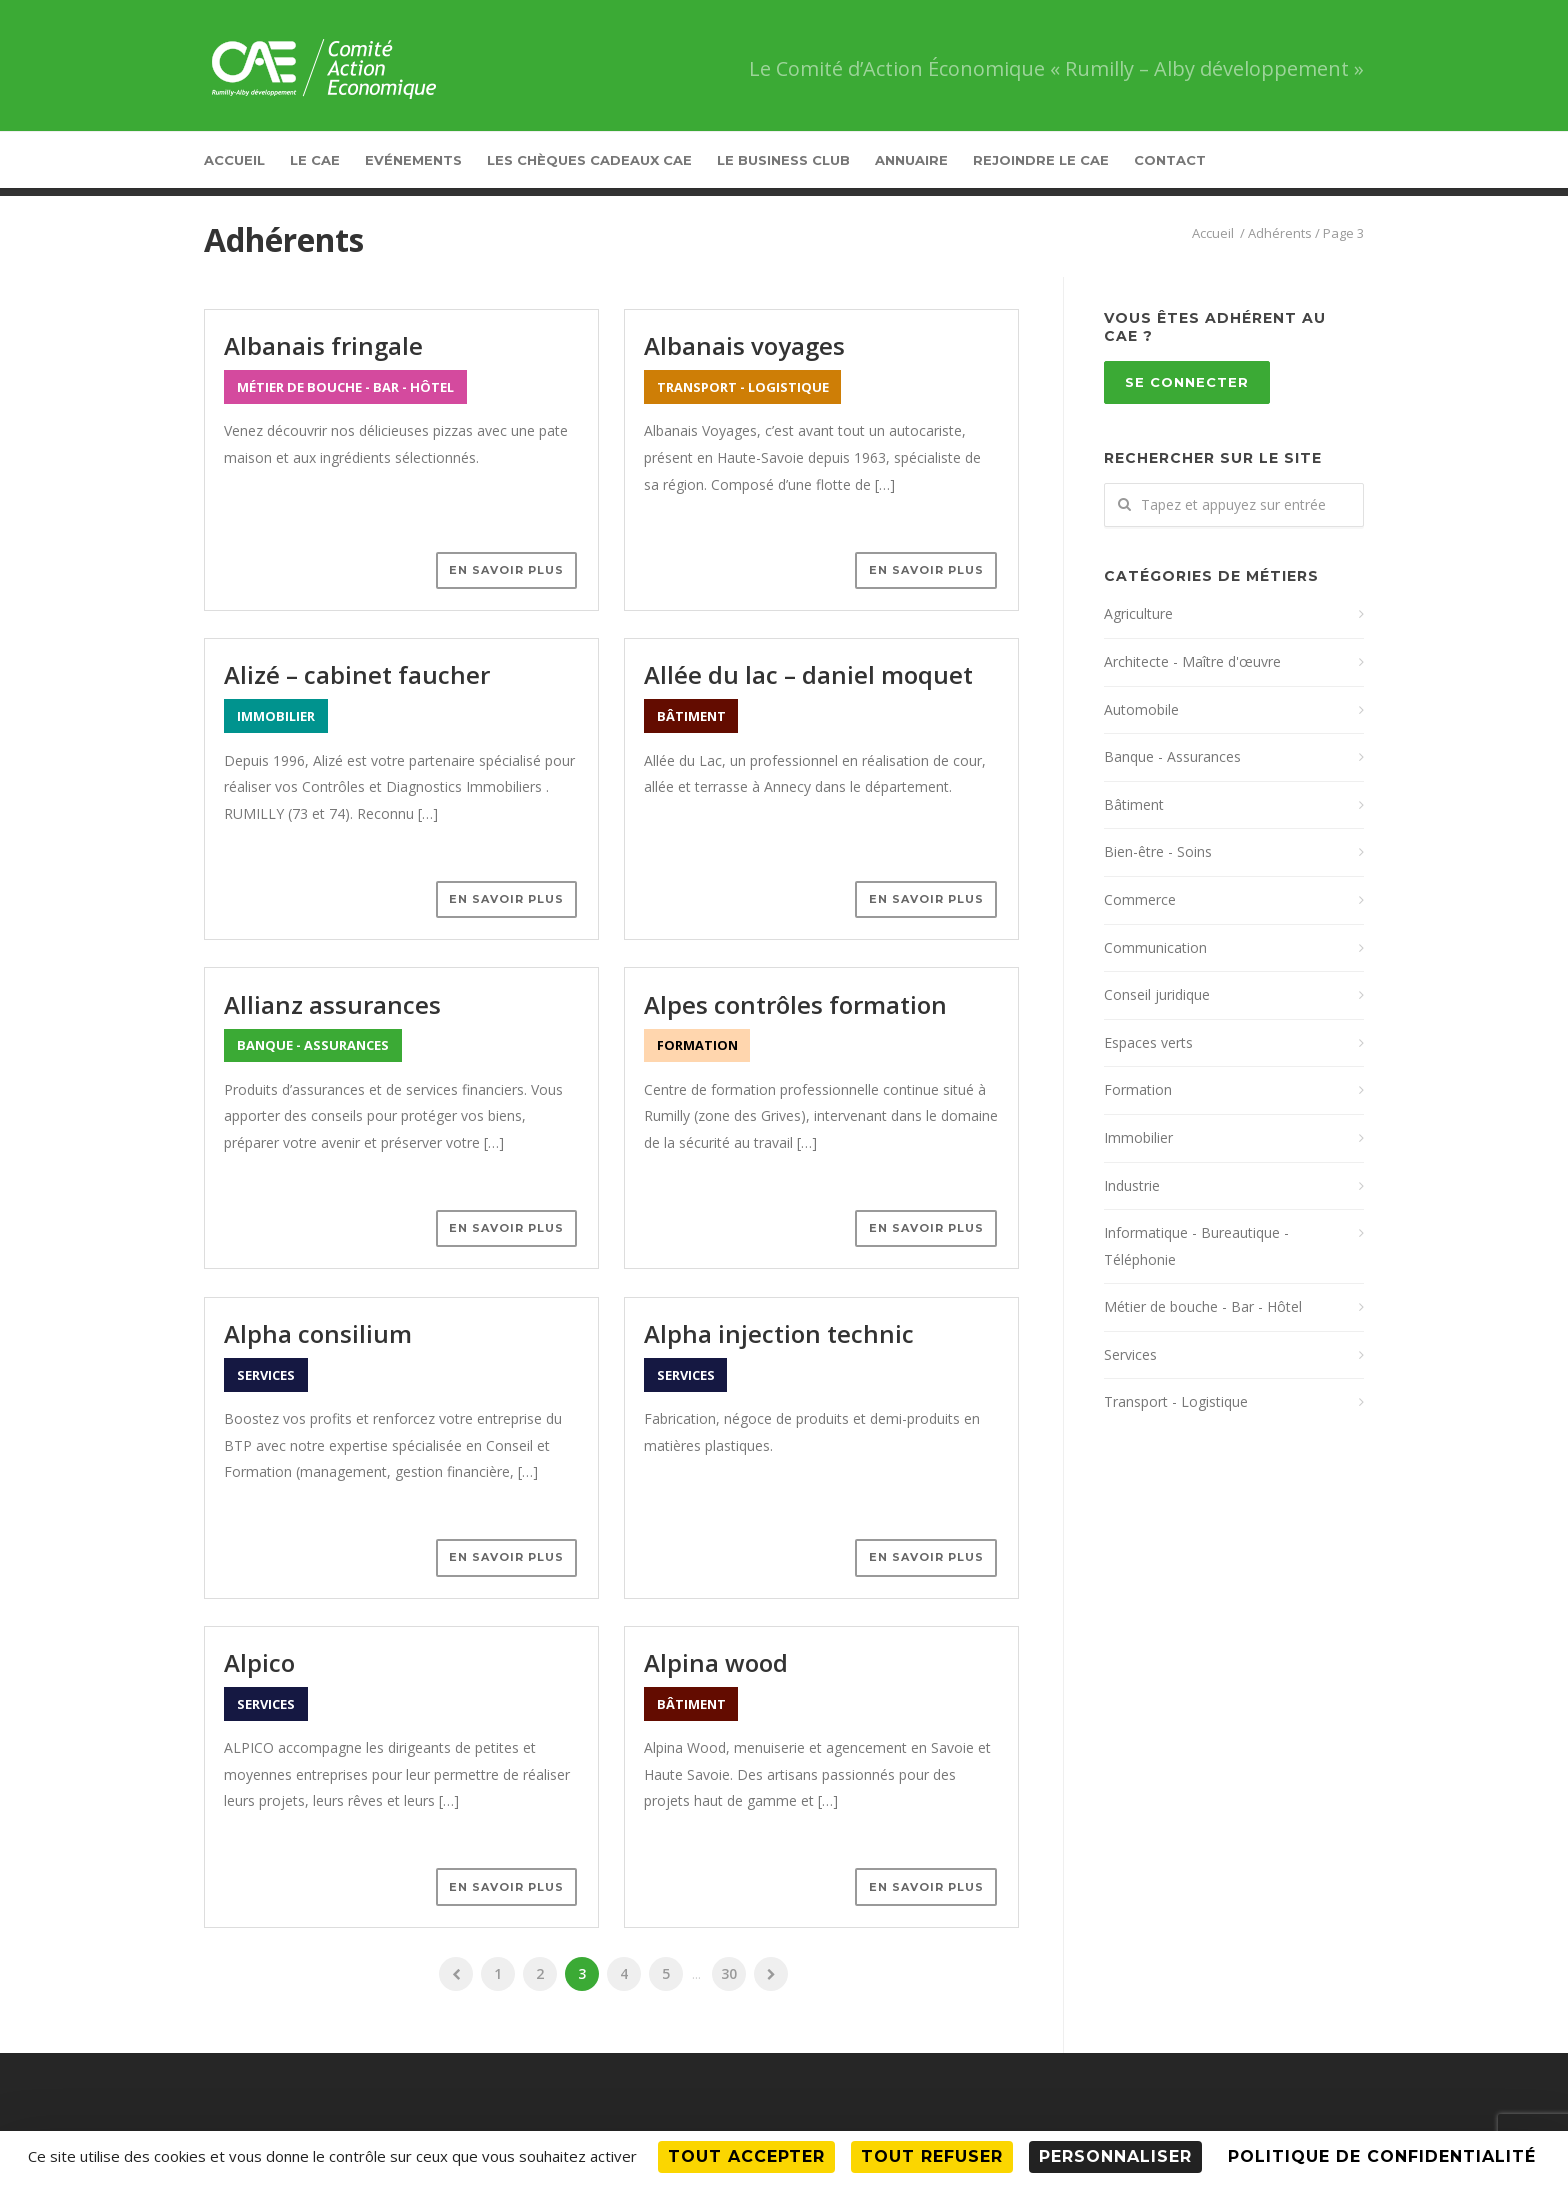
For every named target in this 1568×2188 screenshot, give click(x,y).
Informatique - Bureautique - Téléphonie (1196, 1246)
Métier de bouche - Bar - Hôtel (1203, 1306)
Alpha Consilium (318, 1333)
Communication (1155, 947)
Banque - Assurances (1172, 756)
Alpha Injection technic (779, 1333)
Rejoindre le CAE (1041, 160)
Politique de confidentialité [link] (1382, 2156)
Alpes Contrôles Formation (795, 1004)
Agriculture (1138, 613)
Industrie (1132, 1185)
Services (1130, 1354)
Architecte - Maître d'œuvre (1192, 661)
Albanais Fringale (323, 345)
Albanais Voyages (744, 345)
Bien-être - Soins (1158, 851)
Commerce (1140, 899)
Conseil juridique (1157, 994)
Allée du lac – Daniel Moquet (808, 674)
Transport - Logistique (1176, 1401)
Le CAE (315, 160)
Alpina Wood (716, 1662)
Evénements (413, 160)
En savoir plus (506, 570)
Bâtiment (1134, 804)
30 (729, 1973)
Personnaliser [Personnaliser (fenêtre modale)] (1115, 2156)
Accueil (234, 160)
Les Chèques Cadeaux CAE (589, 160)
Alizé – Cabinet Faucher (357, 674)
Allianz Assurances (332, 1004)
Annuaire (911, 160)
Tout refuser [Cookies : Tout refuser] (932, 2156)
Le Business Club (783, 160)
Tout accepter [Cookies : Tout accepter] (746, 2156)
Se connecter (1187, 382)
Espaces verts (1148, 1042)
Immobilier (1138, 1137)
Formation (1138, 1089)
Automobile (1141, 709)
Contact (1170, 160)
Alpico (259, 1662)
